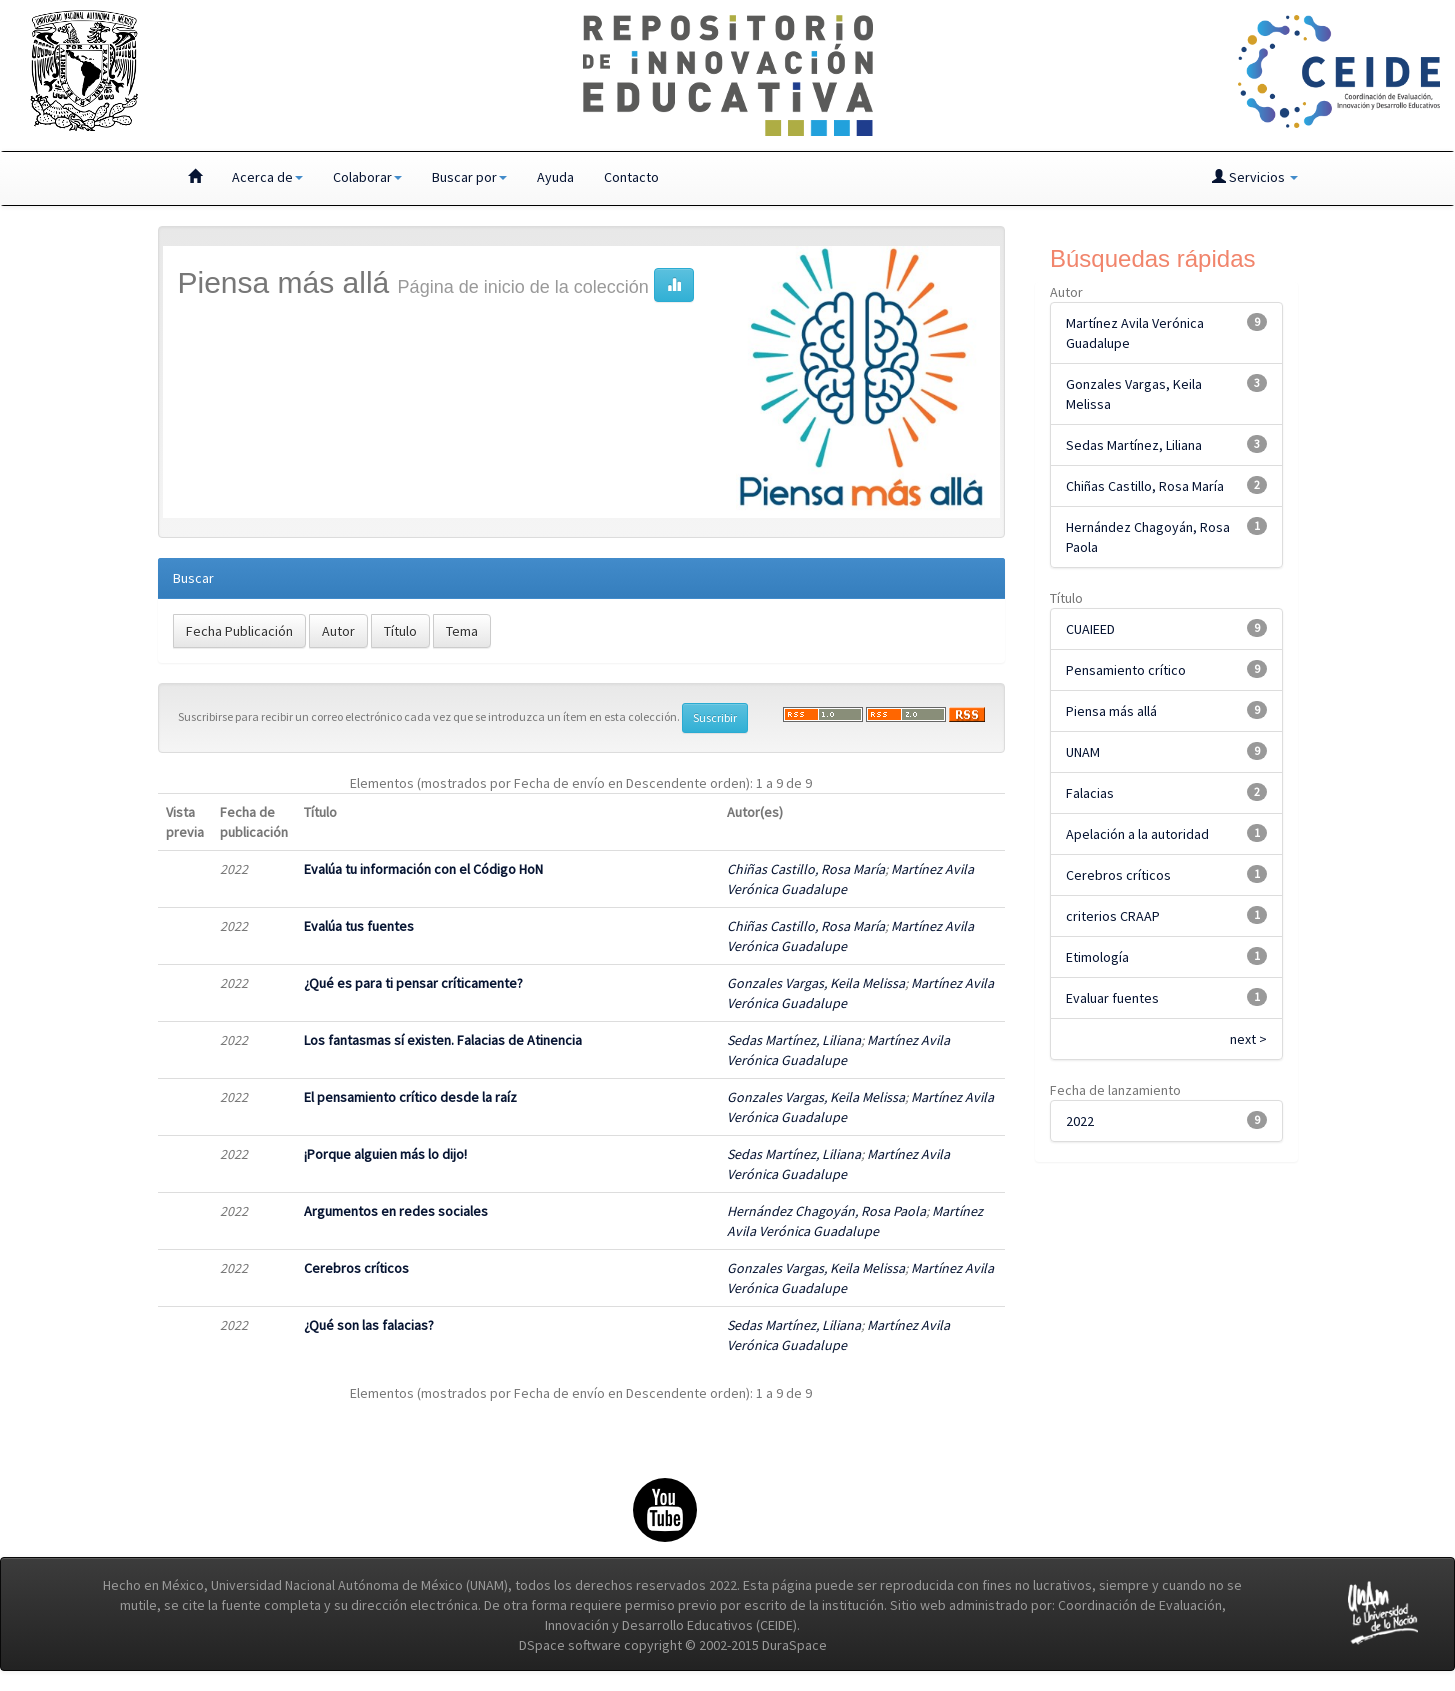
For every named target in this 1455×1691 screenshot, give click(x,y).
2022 (1080, 1121)
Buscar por (469, 177)
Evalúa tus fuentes (359, 926)
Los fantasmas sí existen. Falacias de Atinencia (443, 1040)
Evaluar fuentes (1112, 998)
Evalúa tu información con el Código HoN (423, 869)
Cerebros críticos (356, 1268)
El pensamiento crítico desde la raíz (410, 1097)
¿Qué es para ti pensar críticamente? (413, 983)
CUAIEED (1090, 629)
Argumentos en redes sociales (396, 1211)
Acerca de (267, 177)
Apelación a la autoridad (1137, 834)
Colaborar (367, 177)
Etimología (1097, 957)
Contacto (631, 177)
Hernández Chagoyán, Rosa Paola (826, 1211)
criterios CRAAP (1113, 916)
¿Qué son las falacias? (369, 1325)
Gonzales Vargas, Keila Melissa (816, 983)
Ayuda (555, 177)
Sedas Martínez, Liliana (794, 1040)
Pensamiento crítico (1126, 670)
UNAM (1083, 752)
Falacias (1090, 793)
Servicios (1255, 177)
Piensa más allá (1111, 711)
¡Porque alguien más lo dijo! (385, 1154)
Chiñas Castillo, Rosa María (806, 869)
